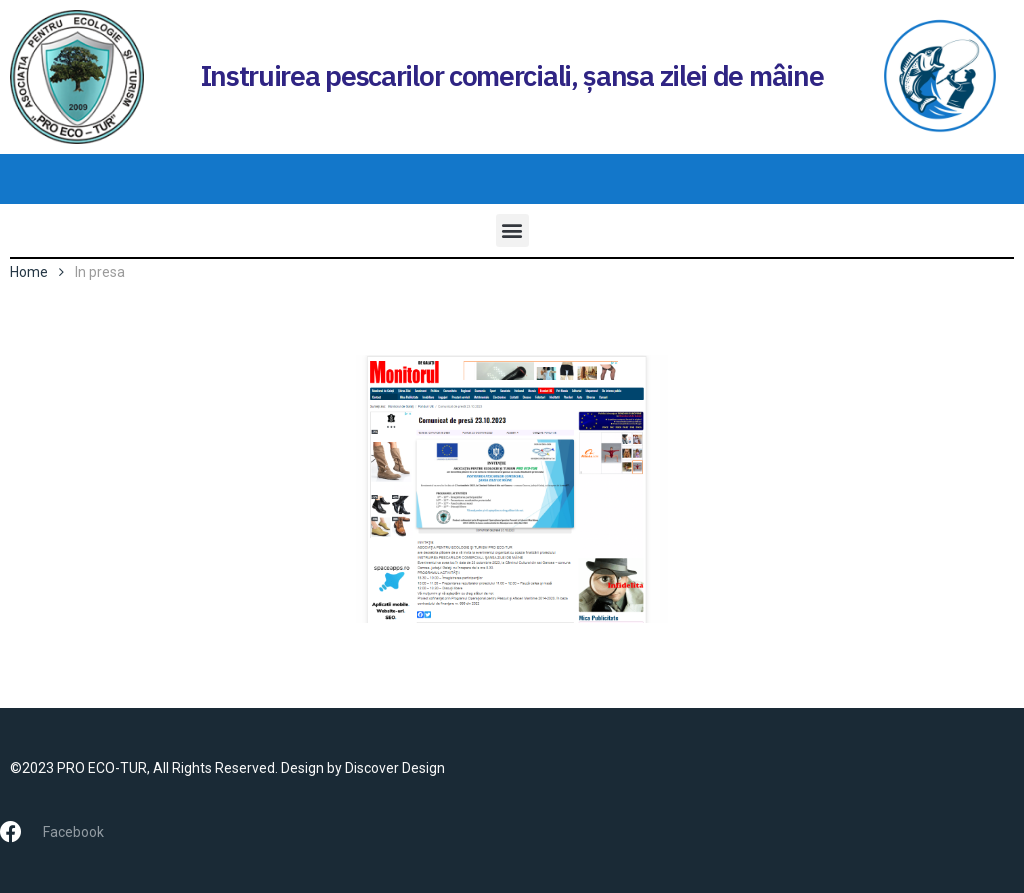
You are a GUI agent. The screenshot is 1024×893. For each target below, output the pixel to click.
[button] (512, 230)
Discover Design (395, 768)
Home (29, 272)
